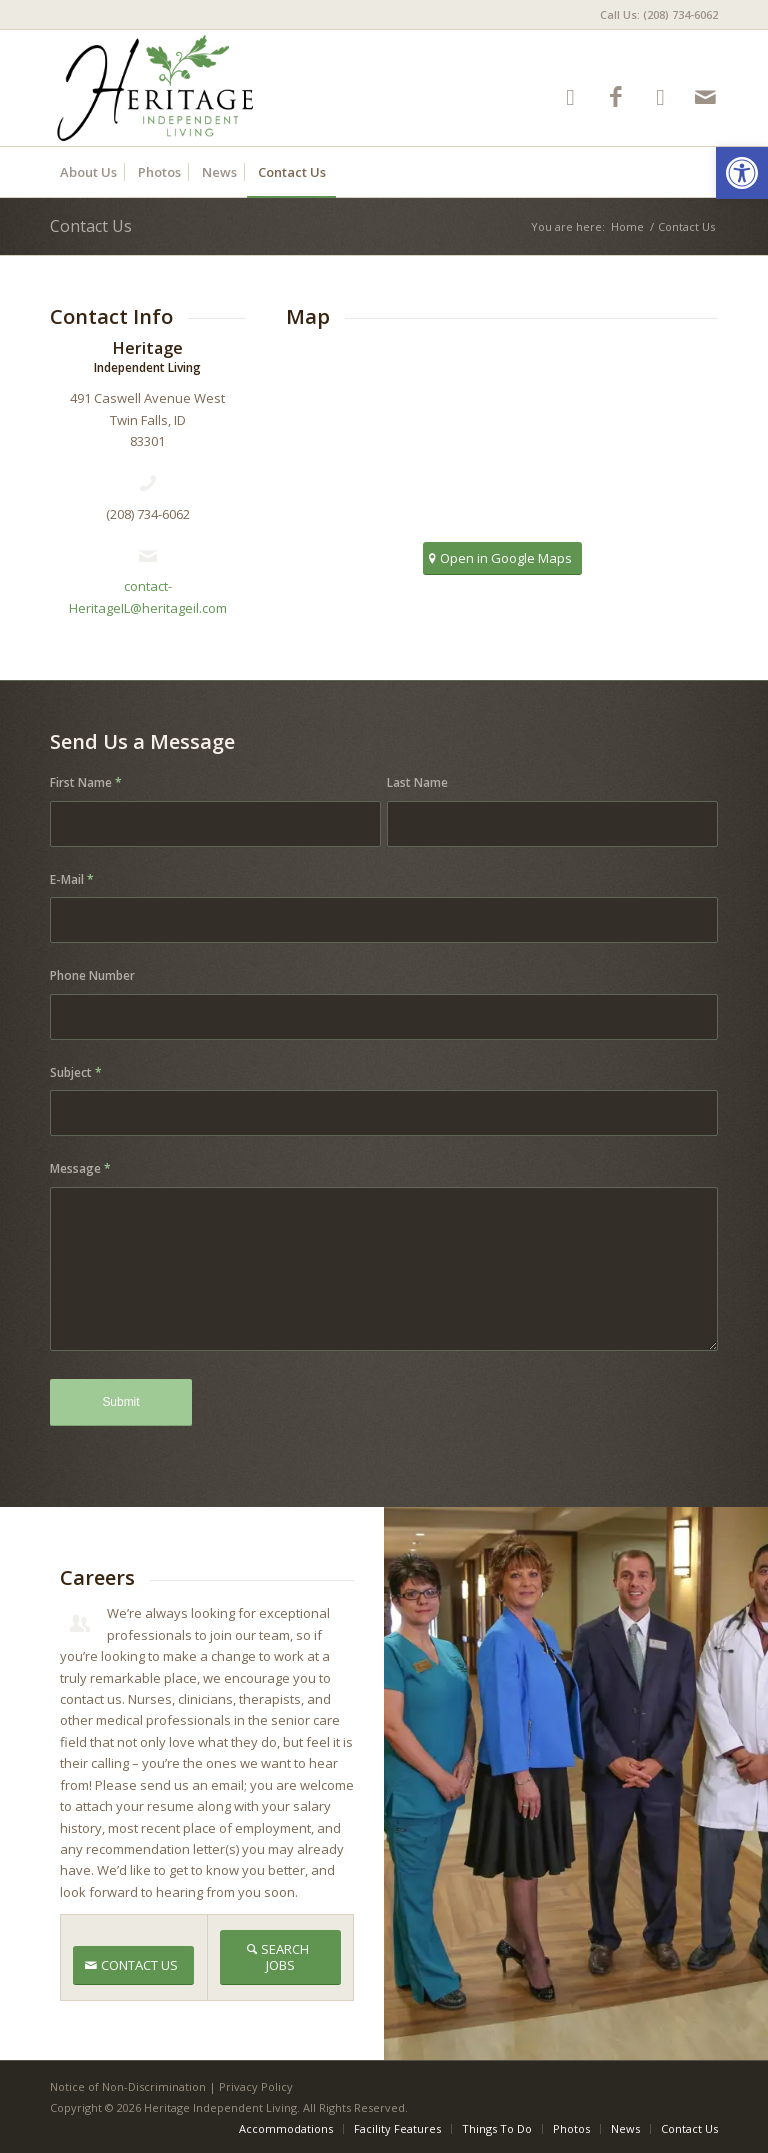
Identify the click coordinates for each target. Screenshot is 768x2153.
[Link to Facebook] (615, 96)
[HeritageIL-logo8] (232, 88)
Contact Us (91, 226)
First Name (86, 782)
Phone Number (92, 975)
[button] (742, 173)
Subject (76, 1072)
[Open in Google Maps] (502, 558)
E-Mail (72, 879)
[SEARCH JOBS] (281, 1957)
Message (80, 1168)
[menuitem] (654, 15)
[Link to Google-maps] (660, 96)
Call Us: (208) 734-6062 (659, 14)
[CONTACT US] (133, 1965)
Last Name (417, 782)
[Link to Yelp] (570, 96)
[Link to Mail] (705, 96)
